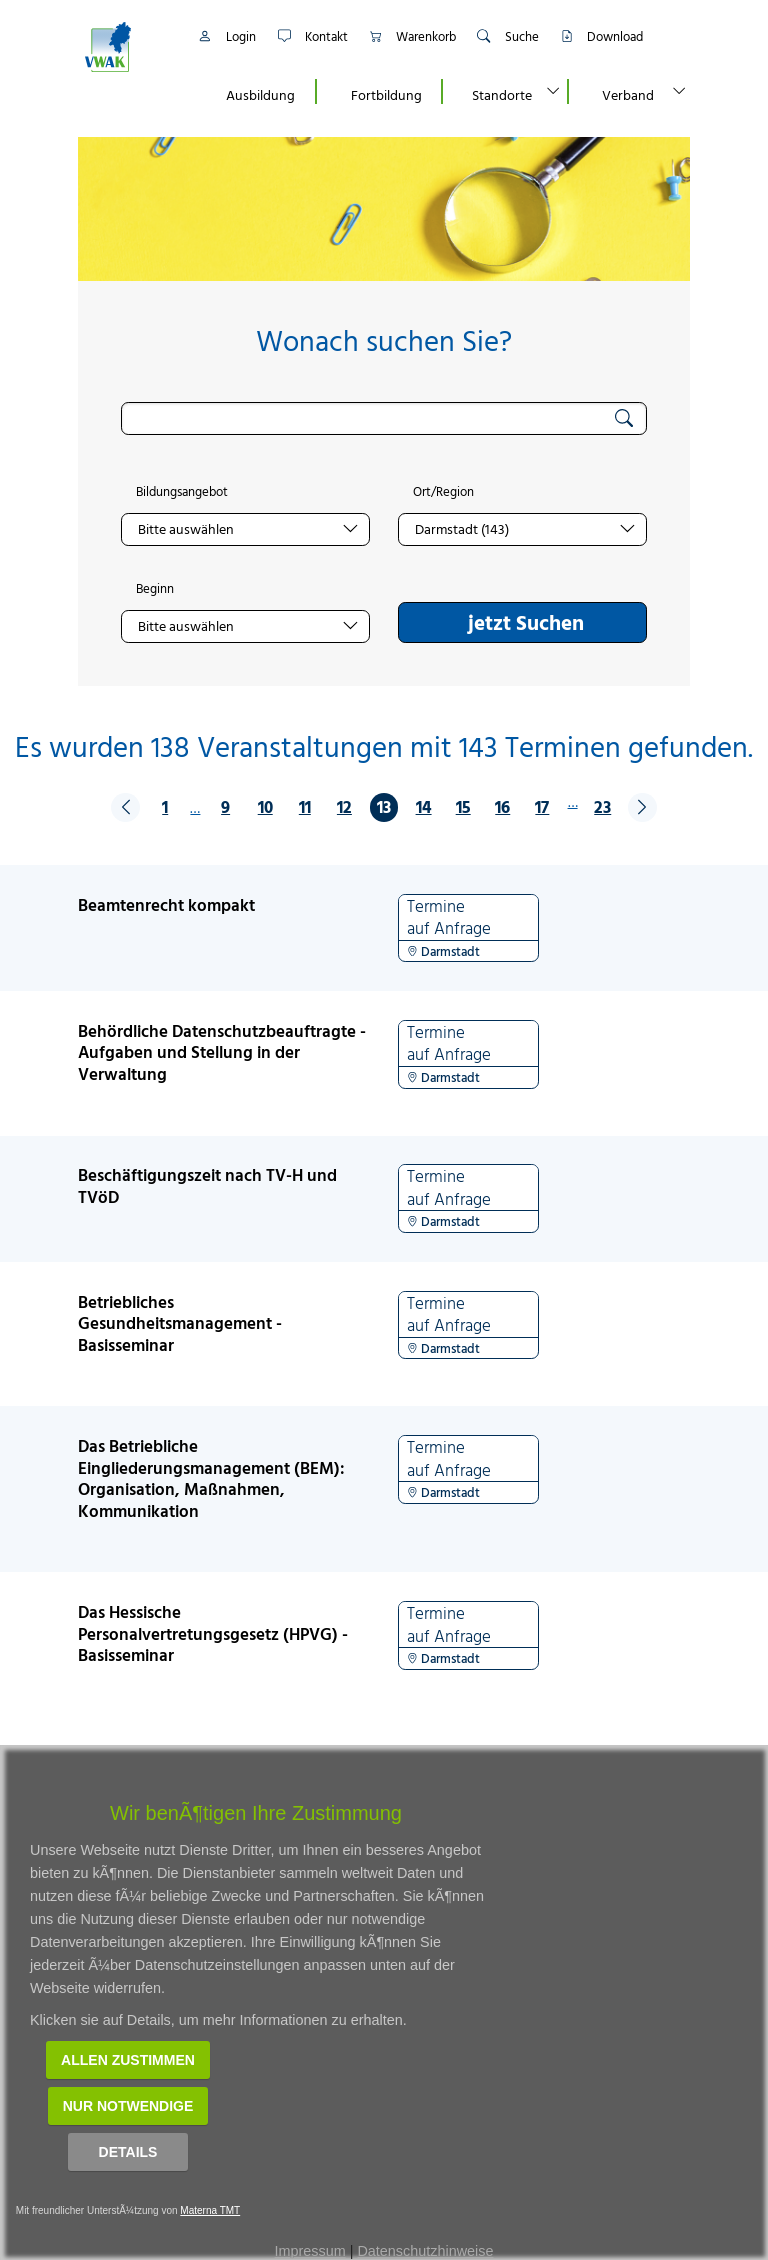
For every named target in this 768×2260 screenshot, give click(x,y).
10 (265, 806)
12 (344, 806)
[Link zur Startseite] (129, 47)
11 (305, 806)
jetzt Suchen (526, 622)
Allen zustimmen (128, 2060)
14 (424, 806)
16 (502, 806)
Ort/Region (443, 492)
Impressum (310, 2251)
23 (602, 806)
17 (542, 806)
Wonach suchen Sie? (384, 340)
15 (463, 806)
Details (128, 2152)
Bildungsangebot (182, 492)
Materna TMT (210, 2210)
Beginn (155, 589)
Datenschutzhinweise (425, 2251)
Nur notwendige (128, 2106)
